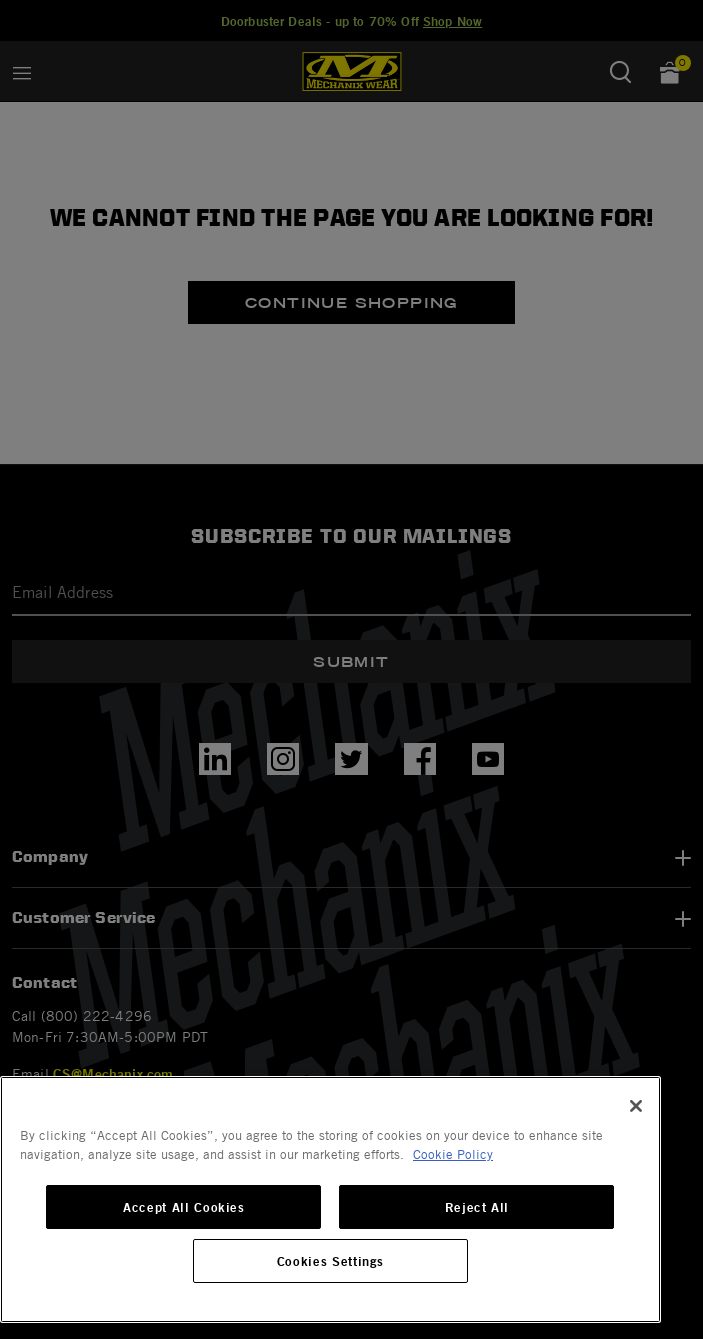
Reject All (477, 1207)
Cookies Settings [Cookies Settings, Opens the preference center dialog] (331, 1261)
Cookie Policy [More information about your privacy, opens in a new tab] (453, 1154)
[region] (330, 1199)
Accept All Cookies (184, 1207)
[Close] (636, 1106)
